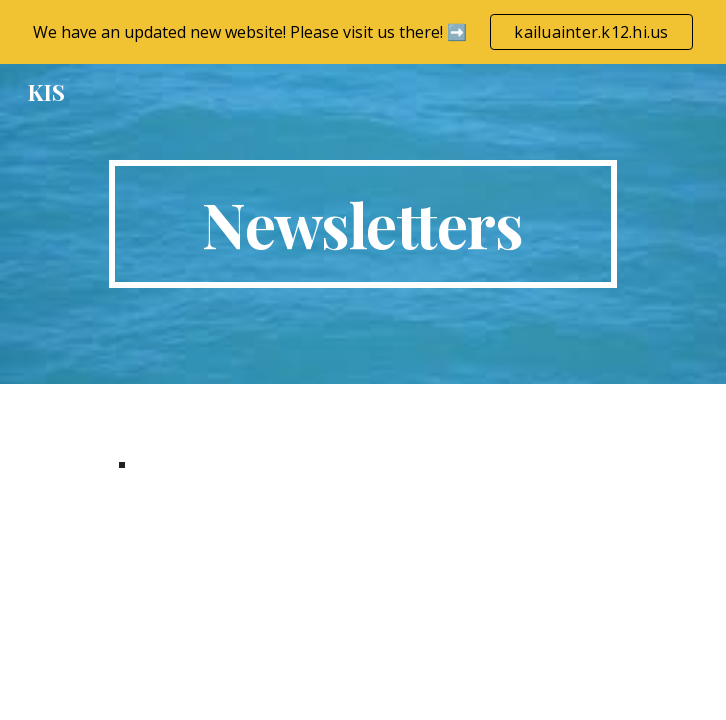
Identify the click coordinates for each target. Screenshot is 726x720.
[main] (362, 224)
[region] (363, 32)
